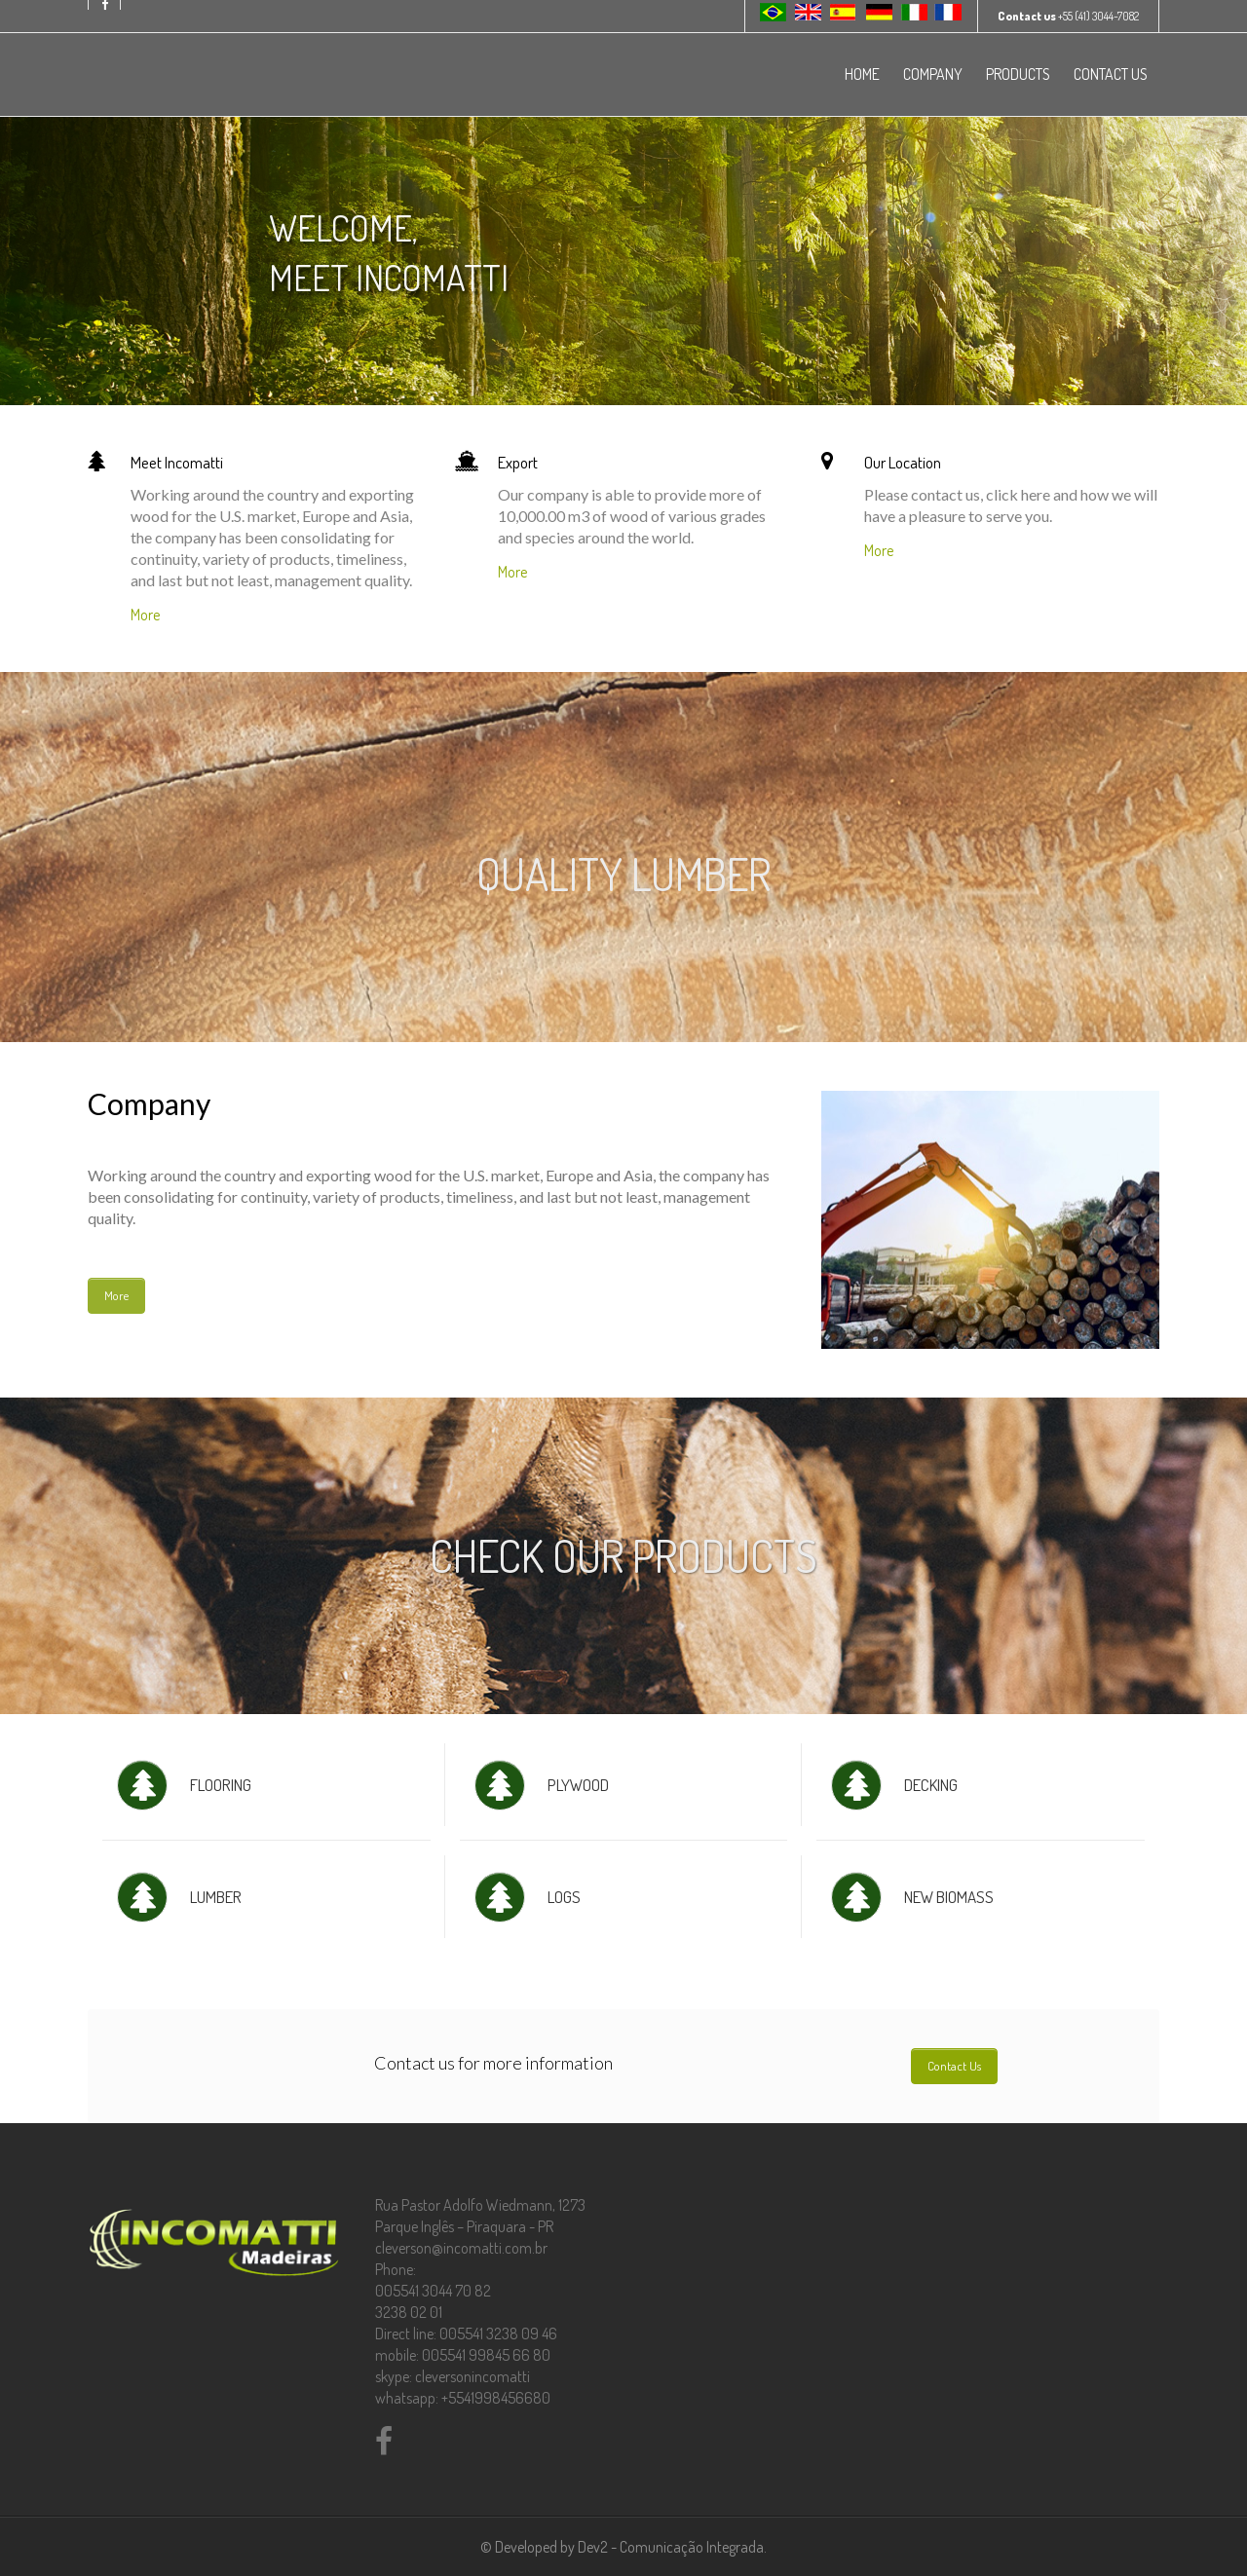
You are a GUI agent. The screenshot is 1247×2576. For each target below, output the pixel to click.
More (145, 614)
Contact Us (954, 2065)
